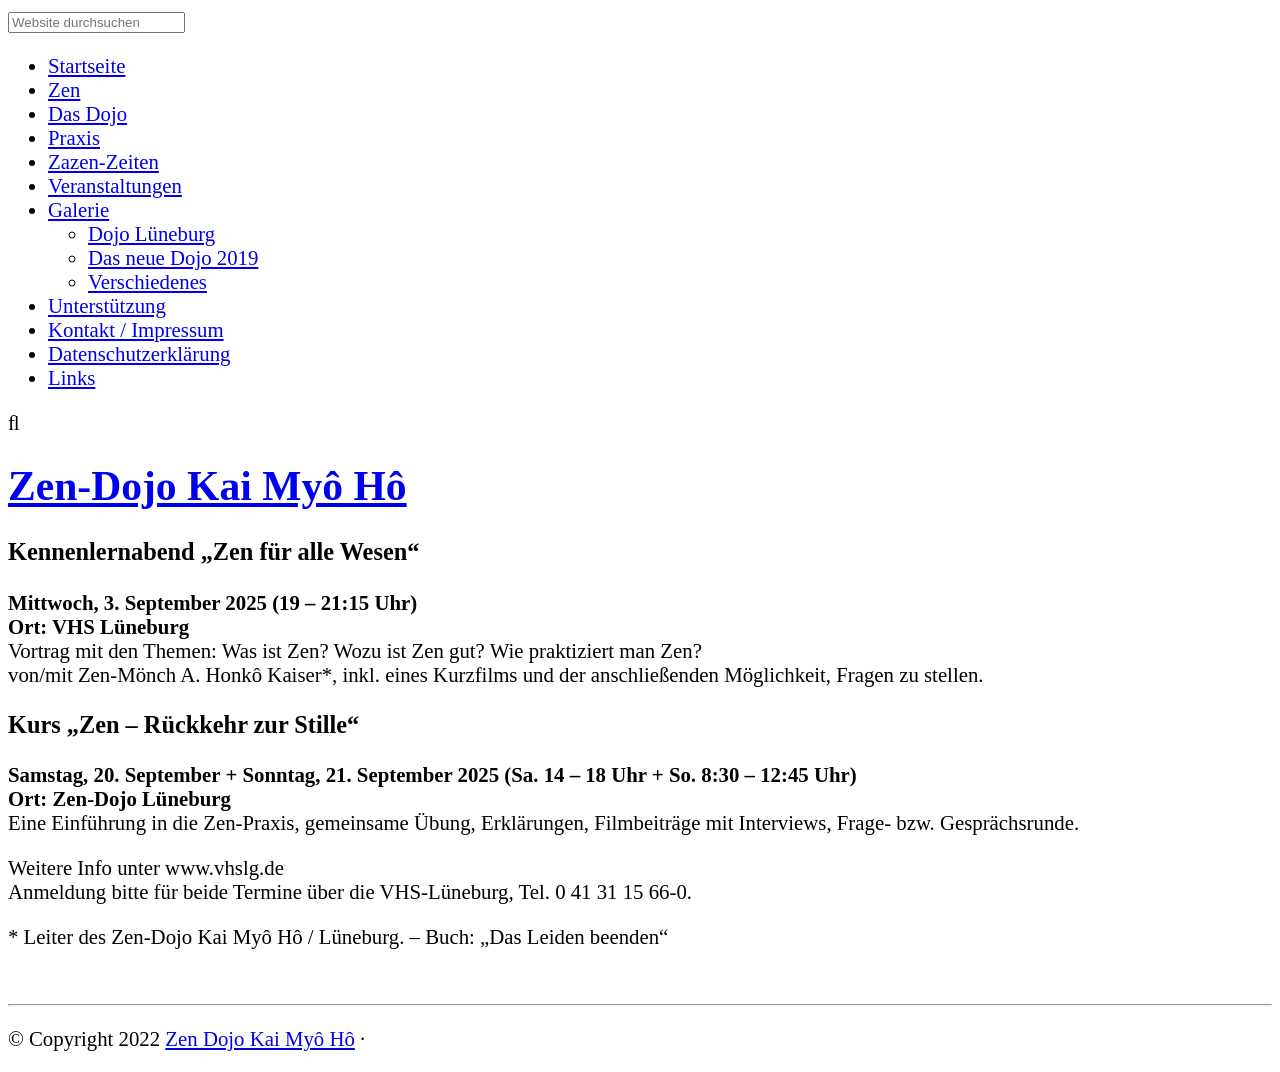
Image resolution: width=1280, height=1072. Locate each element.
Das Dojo (87, 113)
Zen (64, 89)
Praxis (74, 137)
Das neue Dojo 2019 (173, 257)
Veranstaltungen (115, 185)
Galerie (78, 209)
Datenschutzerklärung (139, 353)
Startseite (86, 65)
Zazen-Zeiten (103, 161)
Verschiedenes (147, 281)
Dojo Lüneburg (151, 233)
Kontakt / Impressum (136, 329)
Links (71, 377)
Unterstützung (107, 305)
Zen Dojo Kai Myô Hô (259, 1038)
